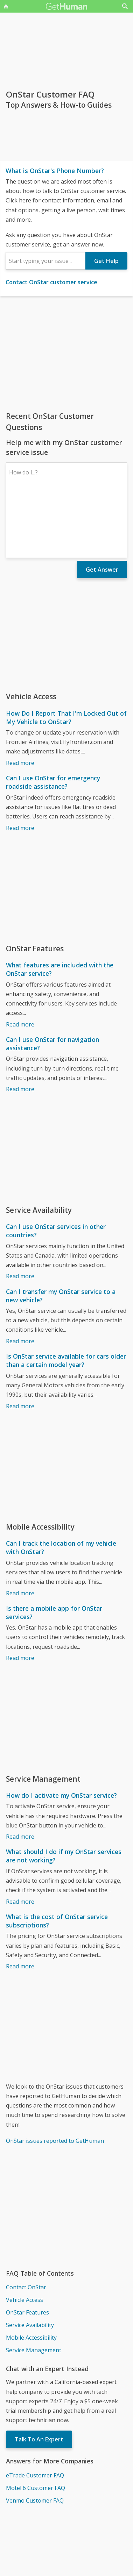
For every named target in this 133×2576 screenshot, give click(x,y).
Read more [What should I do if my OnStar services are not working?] (20, 1841)
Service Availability (30, 2264)
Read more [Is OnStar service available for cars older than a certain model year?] (20, 1345)
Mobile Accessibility (31, 2277)
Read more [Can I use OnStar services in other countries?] (20, 1215)
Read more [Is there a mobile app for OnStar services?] (20, 1597)
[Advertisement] (66, 353)
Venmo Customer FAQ (35, 2439)
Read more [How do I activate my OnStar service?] (20, 1776)
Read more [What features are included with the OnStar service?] (20, 963)
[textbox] (45, 261)
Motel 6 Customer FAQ (35, 2427)
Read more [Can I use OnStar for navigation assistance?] (20, 1028)
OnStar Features (27, 2251)
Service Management (33, 2289)
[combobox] (45, 261)
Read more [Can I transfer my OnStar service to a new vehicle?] (20, 1280)
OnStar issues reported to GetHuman (55, 2080)
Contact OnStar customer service (51, 282)
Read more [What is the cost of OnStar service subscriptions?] (20, 1905)
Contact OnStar (26, 2226)
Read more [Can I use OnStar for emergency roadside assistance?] (20, 767)
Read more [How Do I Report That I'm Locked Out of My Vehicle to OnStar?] (20, 702)
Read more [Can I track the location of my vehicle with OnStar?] (20, 1532)
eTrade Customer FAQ (35, 2414)
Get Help (106, 261)
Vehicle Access (24, 2239)
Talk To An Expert (39, 2378)
